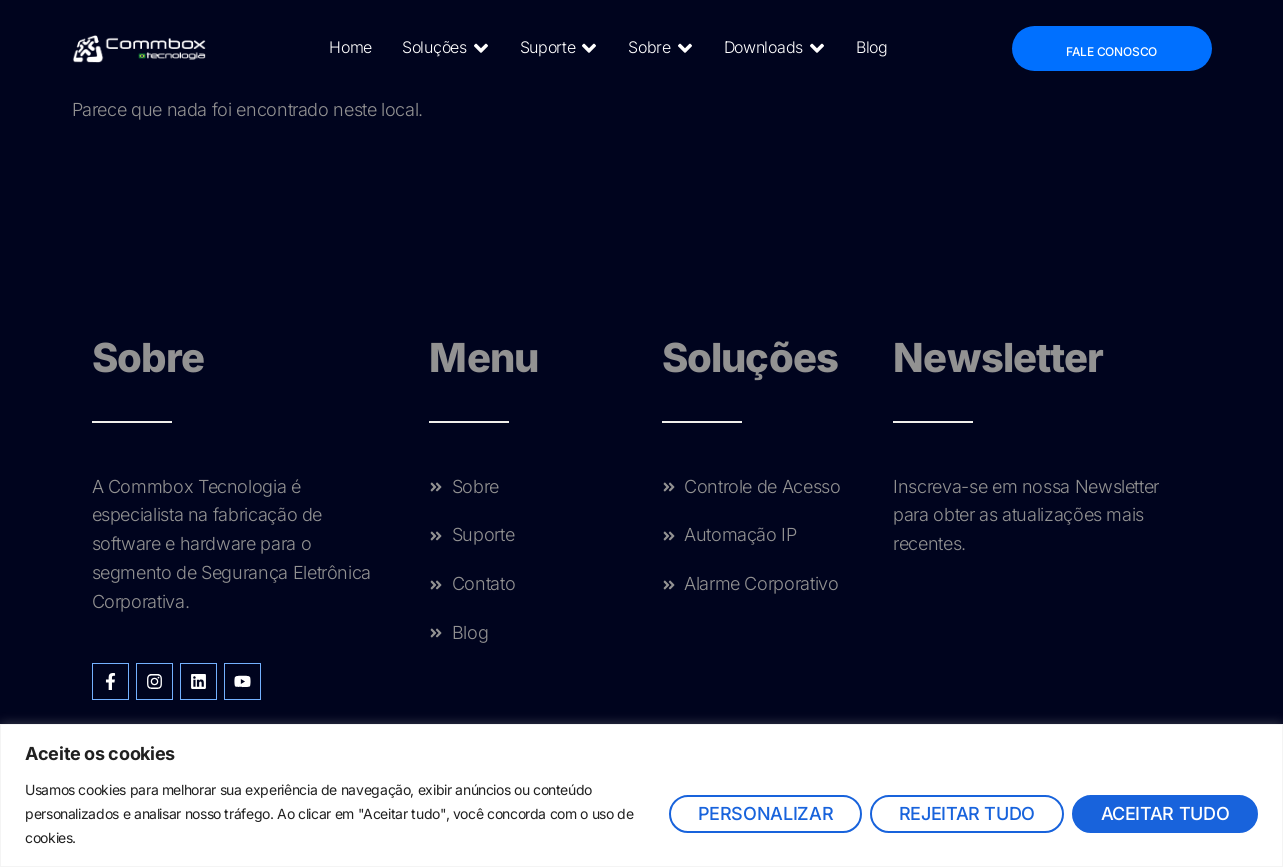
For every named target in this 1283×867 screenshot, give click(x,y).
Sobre (660, 48)
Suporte (558, 48)
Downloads (774, 48)
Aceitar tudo (1164, 813)
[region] (641, 795)
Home (350, 47)
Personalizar (764, 813)
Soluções (445, 48)
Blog (872, 47)
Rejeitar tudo (966, 813)
